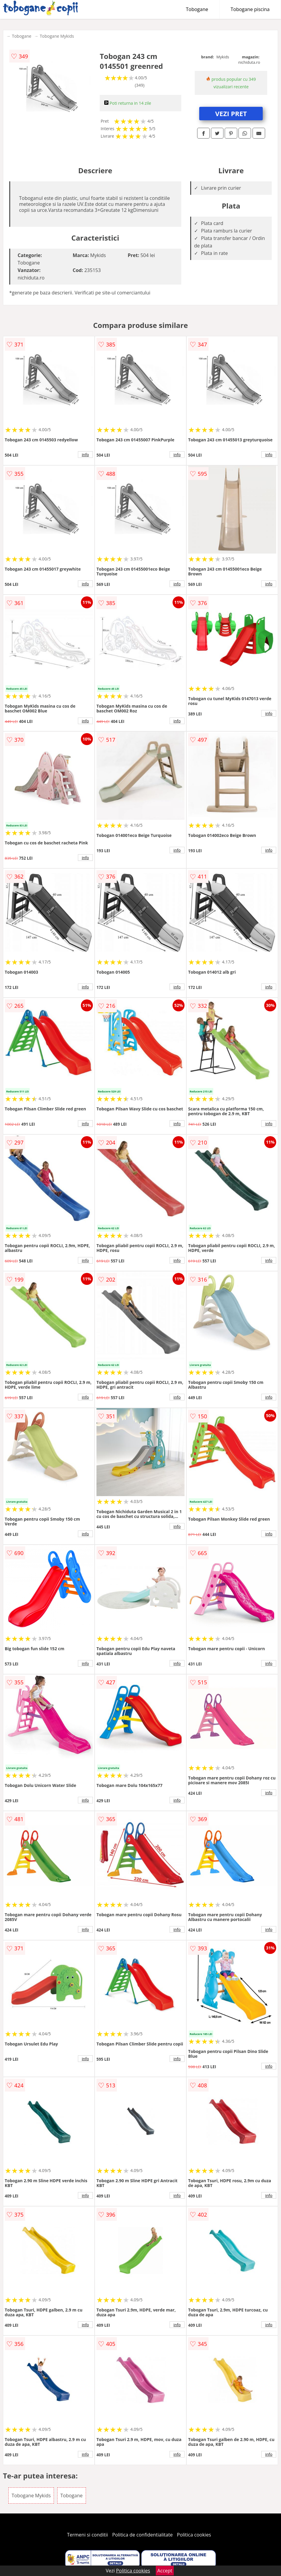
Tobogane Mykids (57, 36)
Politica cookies (194, 2534)
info (85, 454)
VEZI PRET (231, 113)
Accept (164, 2570)
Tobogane (197, 9)
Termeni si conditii (87, 2534)
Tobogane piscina (250, 9)
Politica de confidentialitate (142, 2534)
